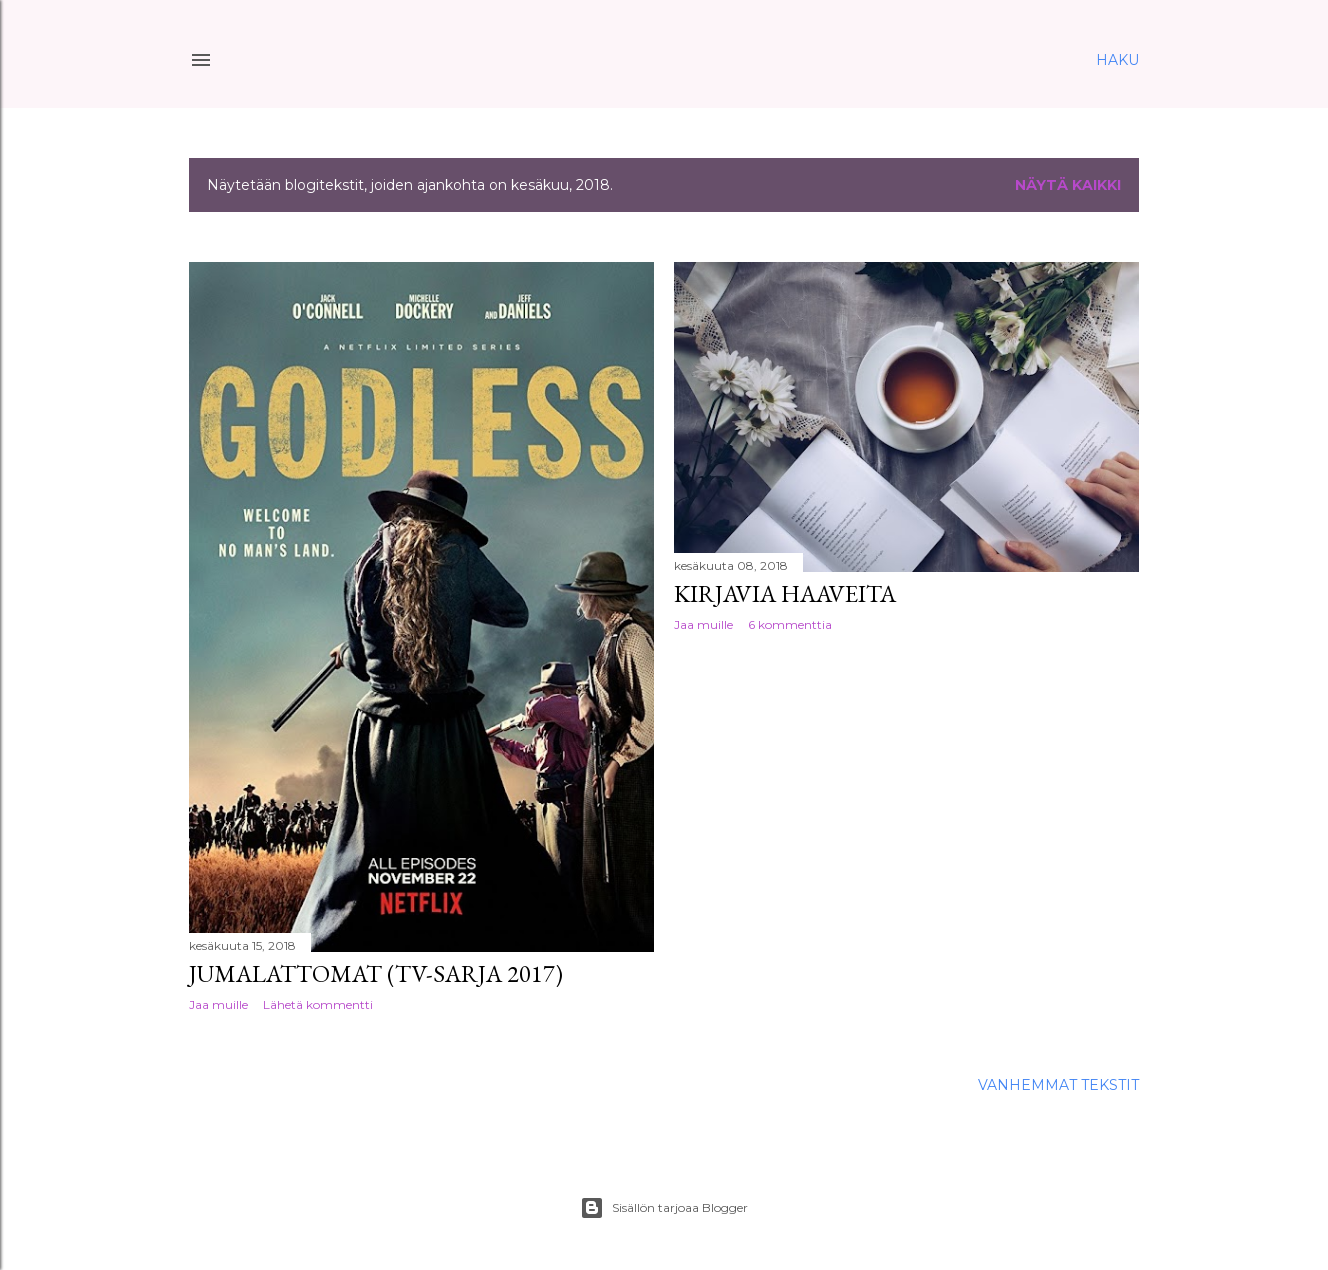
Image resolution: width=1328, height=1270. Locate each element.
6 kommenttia (790, 624)
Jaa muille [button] (218, 1004)
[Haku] (1117, 60)
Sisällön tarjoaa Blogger (664, 1208)
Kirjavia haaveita (785, 593)
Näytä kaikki (1068, 185)
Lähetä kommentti (318, 1004)
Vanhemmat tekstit (1058, 1085)
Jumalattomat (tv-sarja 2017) (376, 973)
